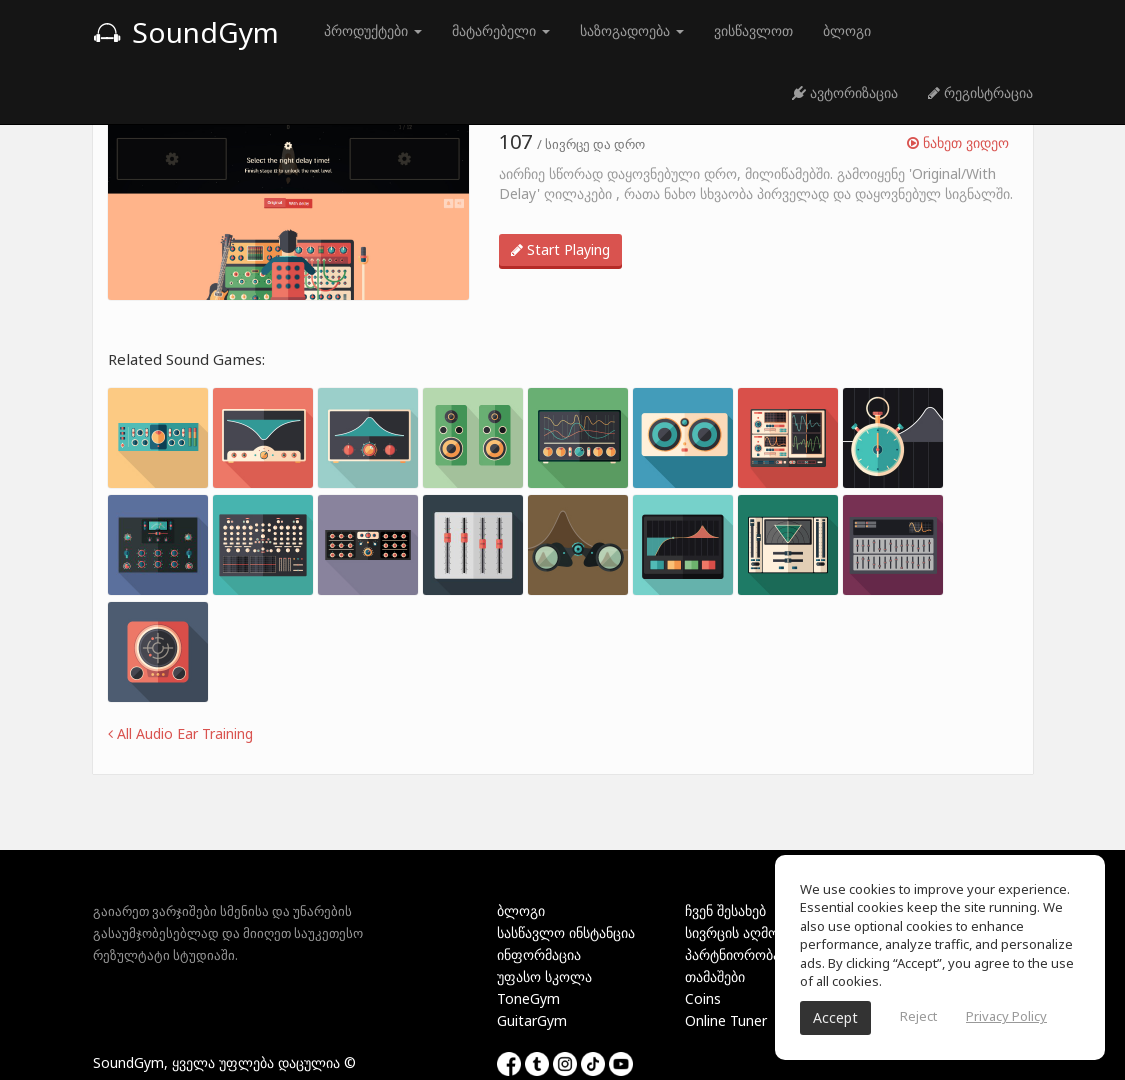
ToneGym (528, 998)
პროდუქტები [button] (373, 30)
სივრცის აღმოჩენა (746, 932)
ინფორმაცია (539, 954)
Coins (703, 998)
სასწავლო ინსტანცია (566, 932)
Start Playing (560, 249)
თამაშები (715, 976)
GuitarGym (532, 1020)
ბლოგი (847, 30)
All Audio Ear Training (180, 733)
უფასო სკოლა (544, 976)
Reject (918, 1016)
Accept (835, 1017)
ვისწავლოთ (753, 30)
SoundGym (186, 32)
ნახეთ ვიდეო (958, 142)
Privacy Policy (1006, 1016)
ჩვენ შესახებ (725, 910)
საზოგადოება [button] (632, 30)
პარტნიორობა (732, 954)
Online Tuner (726, 1020)
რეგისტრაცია (980, 92)
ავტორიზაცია (845, 92)
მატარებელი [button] (501, 30)
